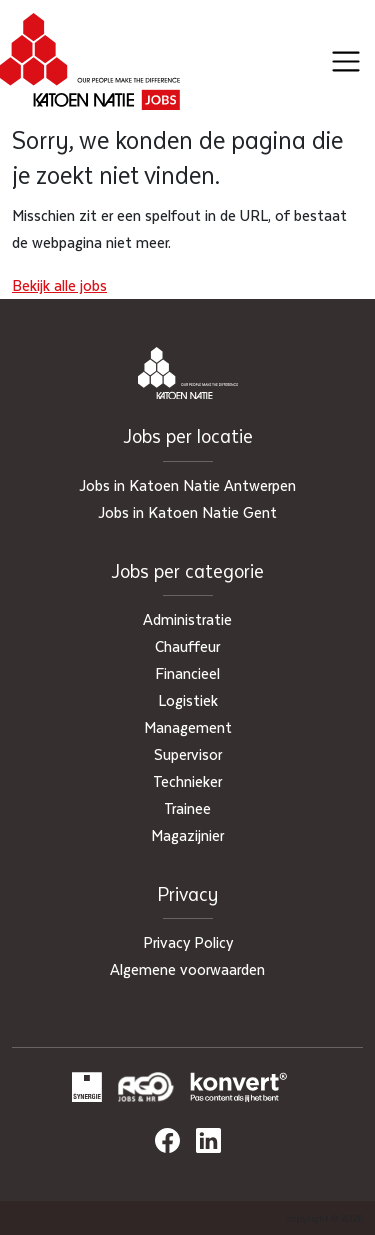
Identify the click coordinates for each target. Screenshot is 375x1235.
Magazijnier (187, 835)
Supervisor (188, 754)
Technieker (187, 781)
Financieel (187, 673)
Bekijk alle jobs (59, 285)
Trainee (187, 808)
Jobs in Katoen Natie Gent (187, 512)
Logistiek (188, 700)
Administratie (187, 619)
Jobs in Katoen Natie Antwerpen (187, 485)
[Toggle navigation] (346, 62)
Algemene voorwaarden (187, 969)
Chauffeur (187, 646)
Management (188, 727)
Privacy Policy (188, 942)
